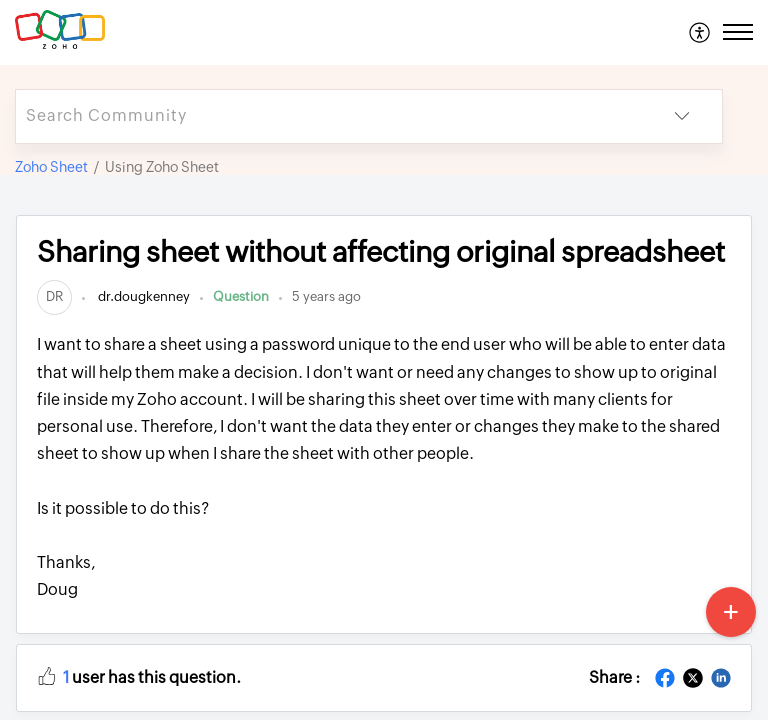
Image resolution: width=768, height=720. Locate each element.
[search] (329, 116)
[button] (47, 675)
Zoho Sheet (51, 167)
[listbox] (682, 116)
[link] (54, 296)
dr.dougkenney (142, 296)
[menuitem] (700, 32)
